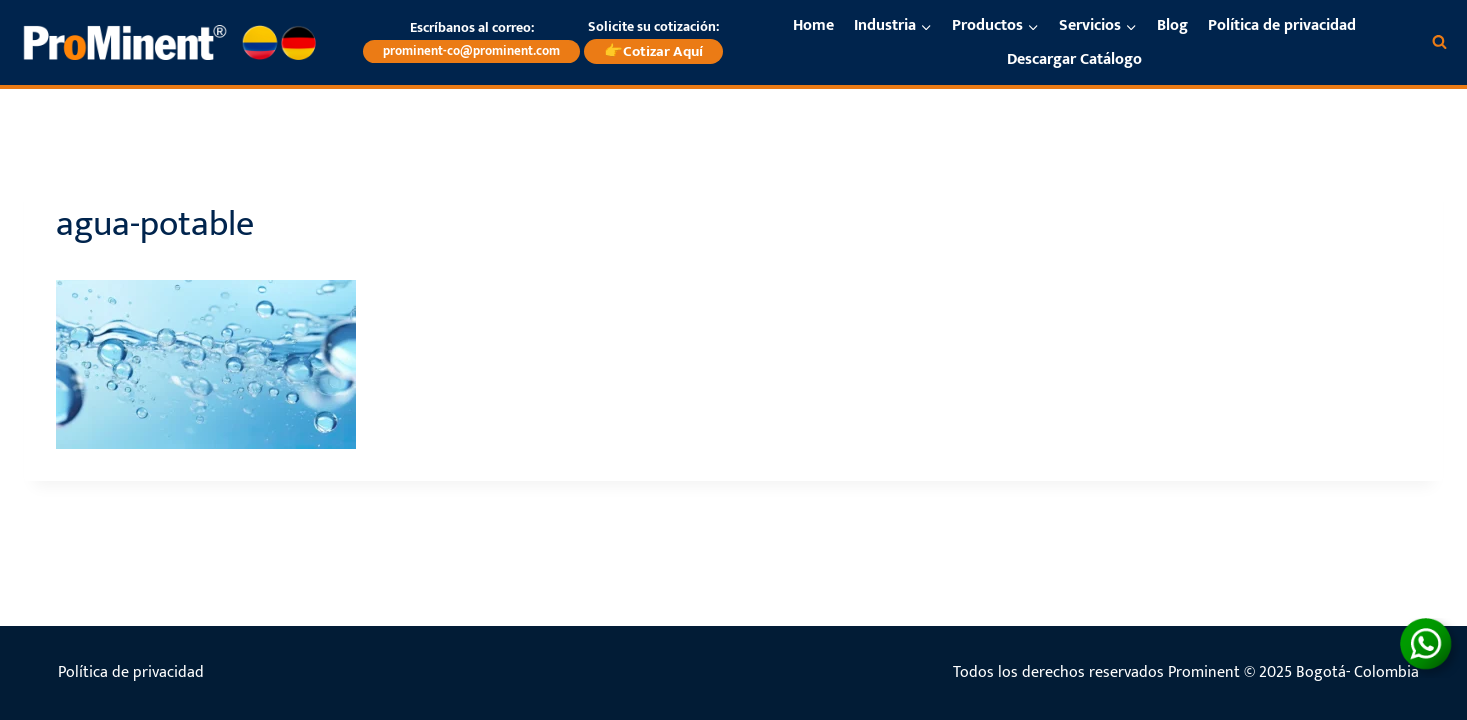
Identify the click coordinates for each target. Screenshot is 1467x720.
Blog (1172, 25)
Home (813, 25)
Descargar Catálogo (1074, 59)
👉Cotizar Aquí (653, 51)
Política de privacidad (1282, 25)
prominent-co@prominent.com (471, 51)
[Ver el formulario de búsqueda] (1439, 42)
